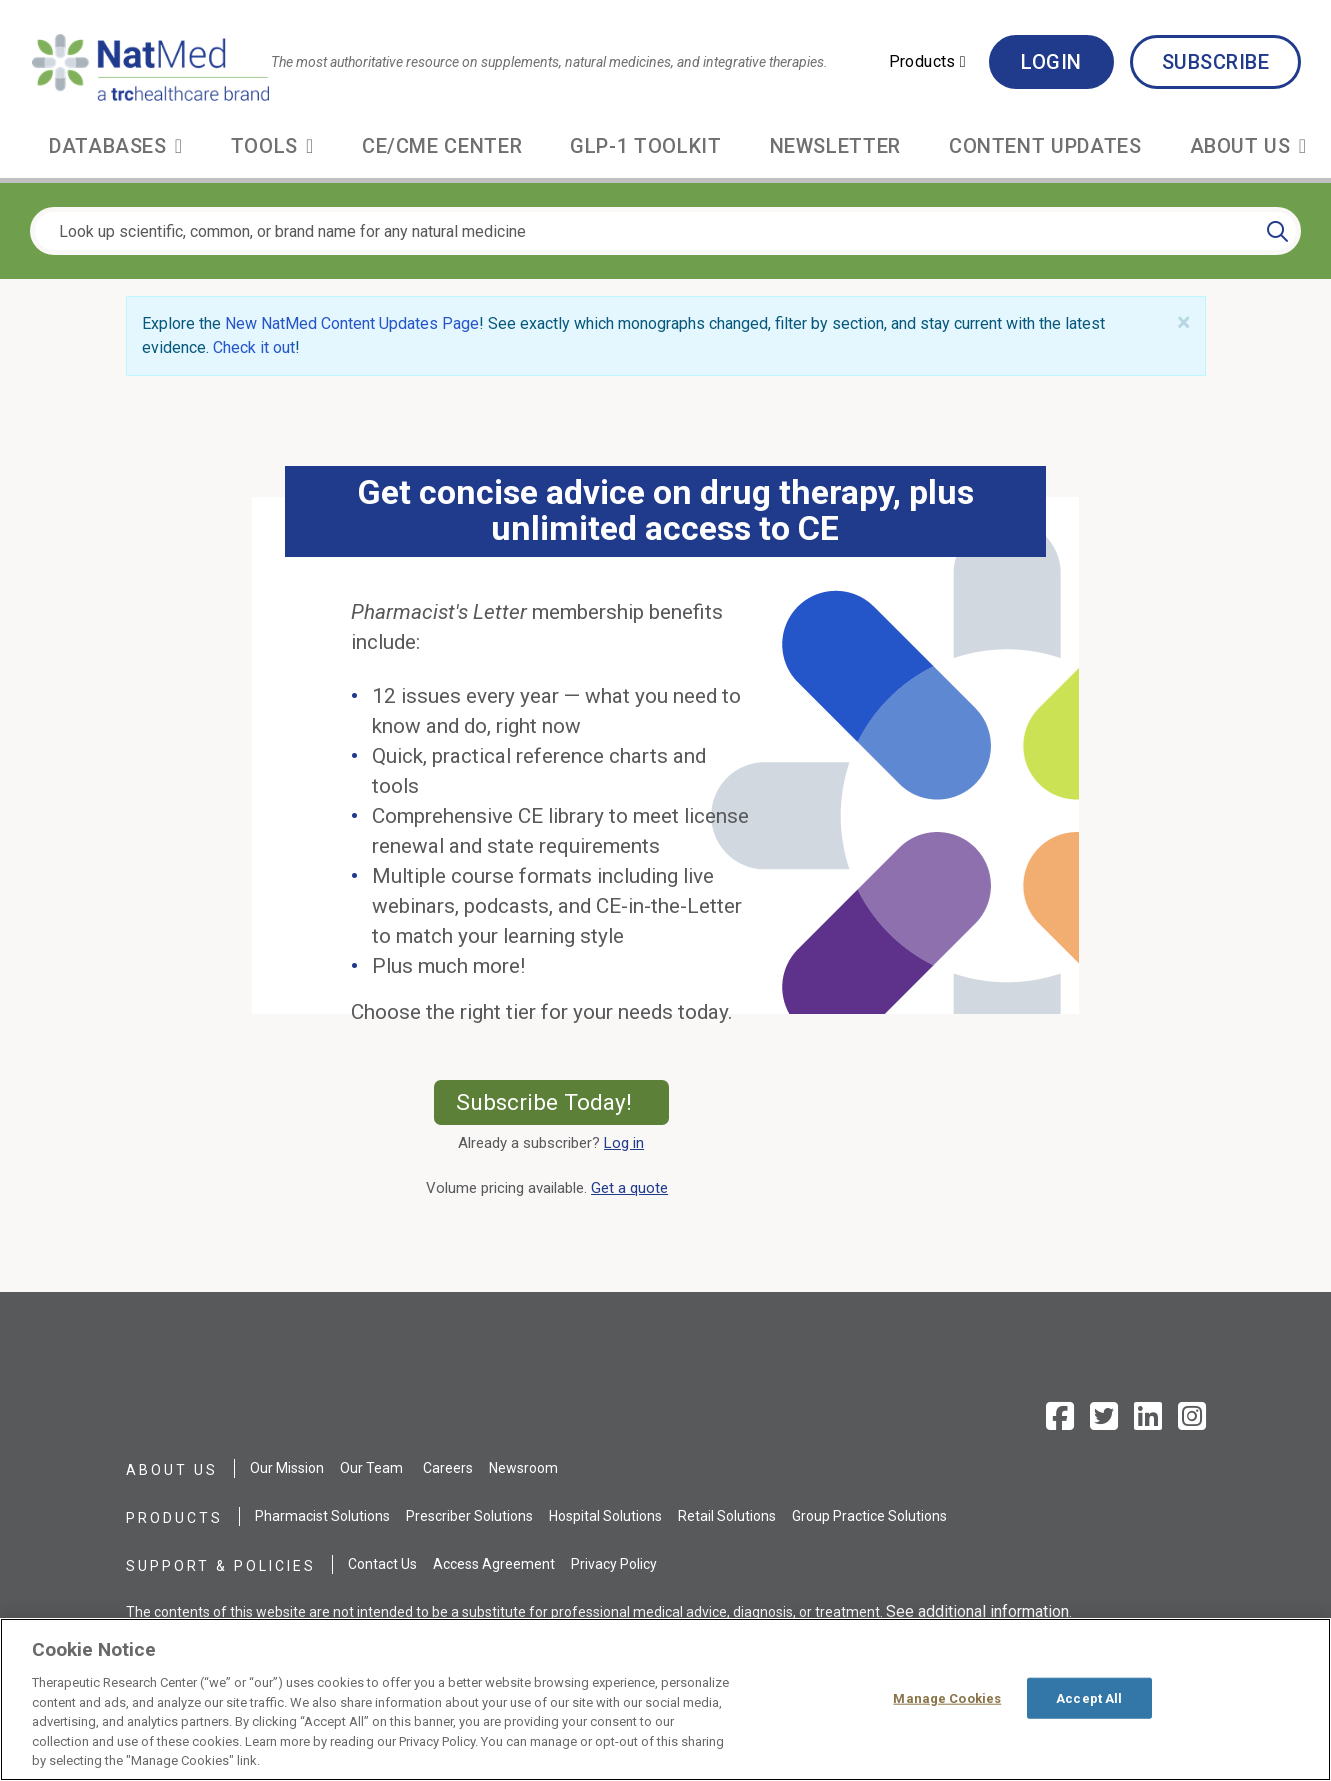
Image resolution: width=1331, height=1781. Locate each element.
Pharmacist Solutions (322, 1516)
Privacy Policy (614, 1564)
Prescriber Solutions (469, 1516)
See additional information (977, 1611)
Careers (448, 1468)
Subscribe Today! (562, 1102)
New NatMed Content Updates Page (352, 323)
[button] (927, 62)
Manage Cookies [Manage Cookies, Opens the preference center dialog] (947, 1697)
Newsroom (523, 1468)
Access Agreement (494, 1564)
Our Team (371, 1468)
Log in (624, 1143)
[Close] (1184, 323)
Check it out (254, 347)
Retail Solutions (727, 1516)
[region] (665, 1699)
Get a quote (633, 1188)
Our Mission (287, 1468)
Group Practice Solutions (869, 1516)
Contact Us (382, 1564)
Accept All (1089, 1697)
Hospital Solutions (605, 1516)
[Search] (1277, 231)
